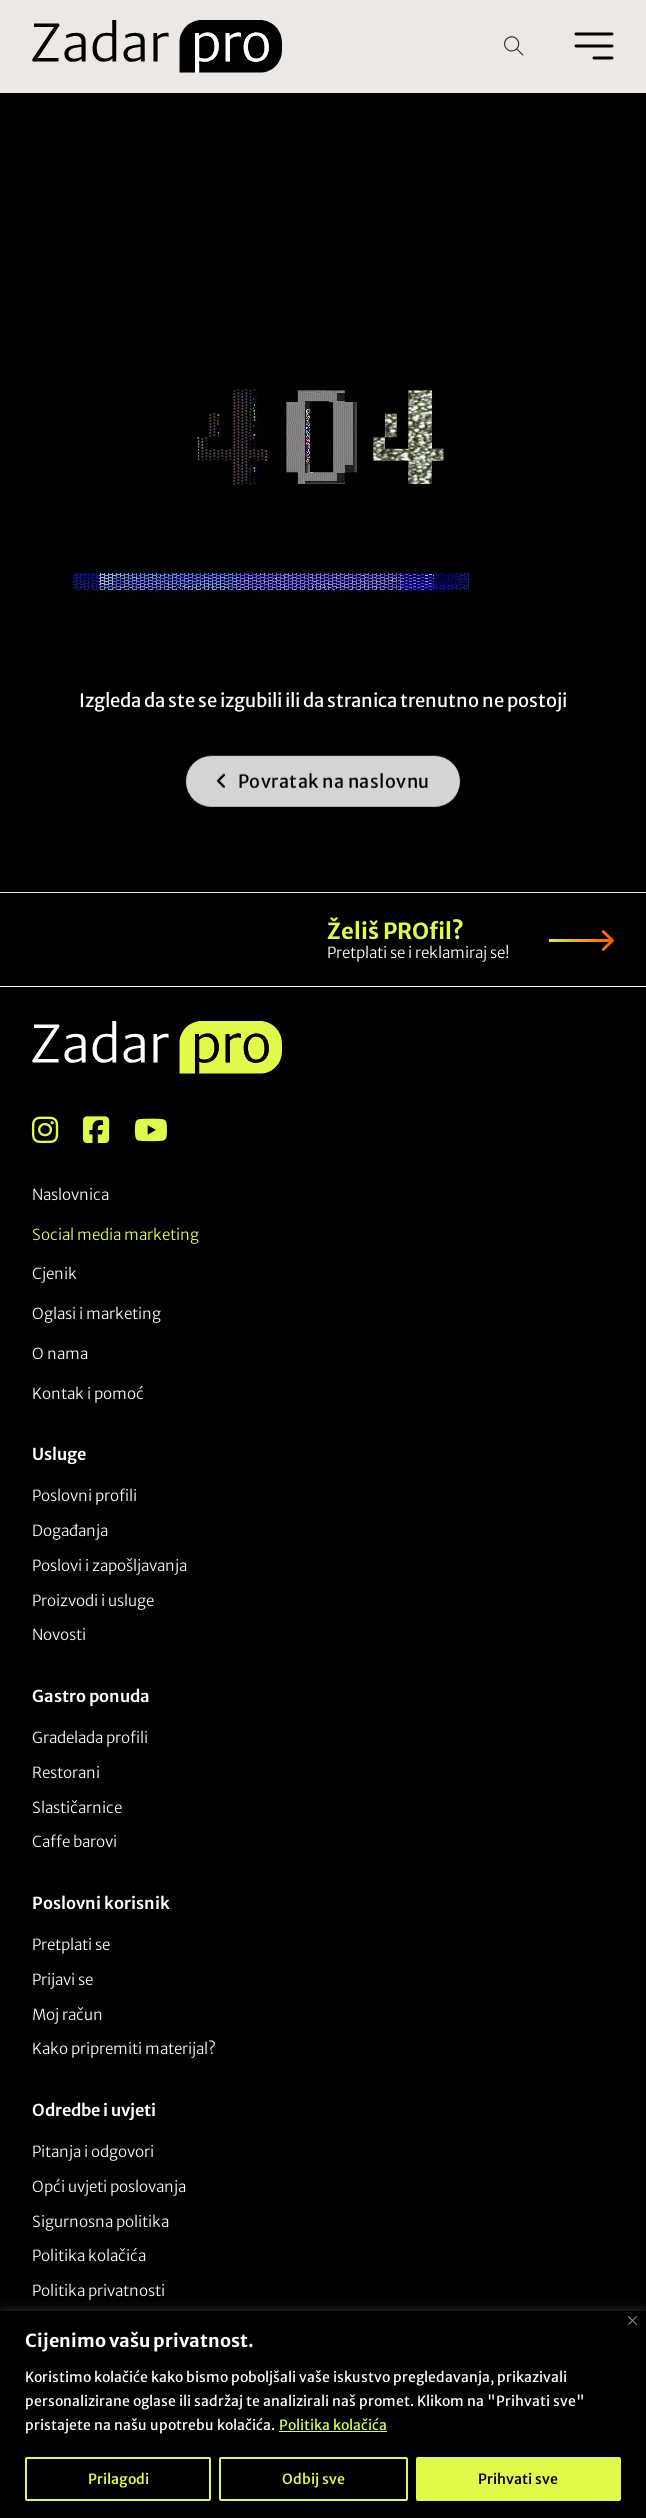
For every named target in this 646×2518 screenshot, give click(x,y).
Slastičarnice (77, 1807)
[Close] (632, 2320)
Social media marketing (115, 1234)
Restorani (66, 1772)
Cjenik (54, 1273)
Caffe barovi (74, 1841)
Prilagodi (118, 2479)
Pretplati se (71, 1944)
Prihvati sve (518, 2479)
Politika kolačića (333, 2425)
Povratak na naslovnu (323, 802)
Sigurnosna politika (100, 2221)
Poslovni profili (84, 1495)
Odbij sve (313, 2479)
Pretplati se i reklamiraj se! (418, 952)
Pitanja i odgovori (93, 2151)
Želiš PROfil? (395, 931)
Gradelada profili (90, 1737)
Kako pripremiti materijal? (124, 2048)
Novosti (59, 1634)
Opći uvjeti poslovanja (109, 2186)
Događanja (70, 1530)
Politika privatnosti (98, 2290)
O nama (60, 1353)
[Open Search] (514, 46)
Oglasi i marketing (96, 1313)
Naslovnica (70, 1194)
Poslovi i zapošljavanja (109, 1565)
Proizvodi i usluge (93, 1600)
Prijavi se (62, 1979)
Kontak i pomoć (88, 1393)
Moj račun (67, 2014)
